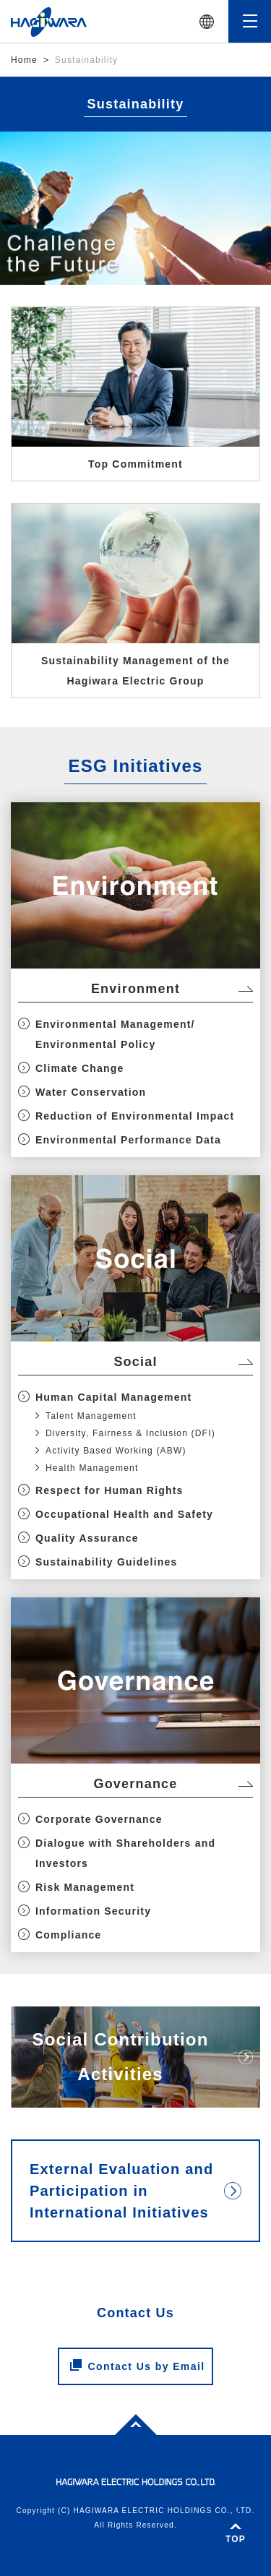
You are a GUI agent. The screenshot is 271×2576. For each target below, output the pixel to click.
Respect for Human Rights (109, 1490)
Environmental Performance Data (128, 1140)
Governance (135, 1784)
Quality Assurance (87, 1538)
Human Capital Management (113, 1397)
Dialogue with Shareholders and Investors (125, 1853)
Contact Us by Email (137, 2365)
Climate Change (79, 1068)
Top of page (128, 2423)
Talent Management (91, 1416)
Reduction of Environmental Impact (134, 1116)
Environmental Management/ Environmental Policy (115, 1034)
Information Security (93, 1911)
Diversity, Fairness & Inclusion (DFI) (130, 1433)
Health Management (92, 1468)
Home (24, 60)
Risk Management (84, 1887)
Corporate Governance (99, 1819)
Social (135, 1361)
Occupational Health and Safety (124, 1514)
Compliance (68, 1935)
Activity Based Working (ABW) (116, 1451)
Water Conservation (90, 1092)
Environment (135, 989)
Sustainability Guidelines (106, 1562)
